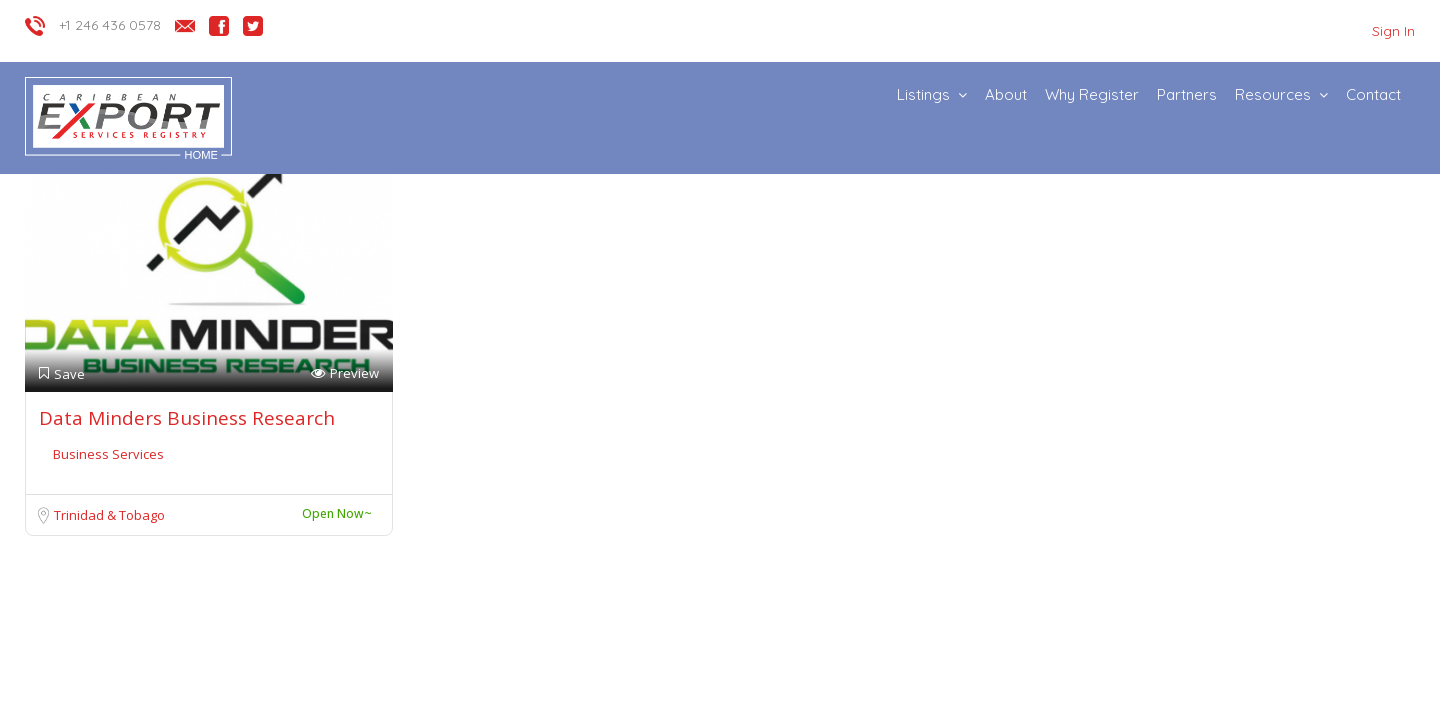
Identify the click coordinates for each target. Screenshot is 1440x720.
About (1006, 94)
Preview (345, 373)
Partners (1187, 94)
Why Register (1092, 94)
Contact (1373, 94)
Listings (923, 94)
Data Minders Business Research (187, 418)
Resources (1273, 94)
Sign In (1393, 31)
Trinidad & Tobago (109, 515)
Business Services (108, 454)
